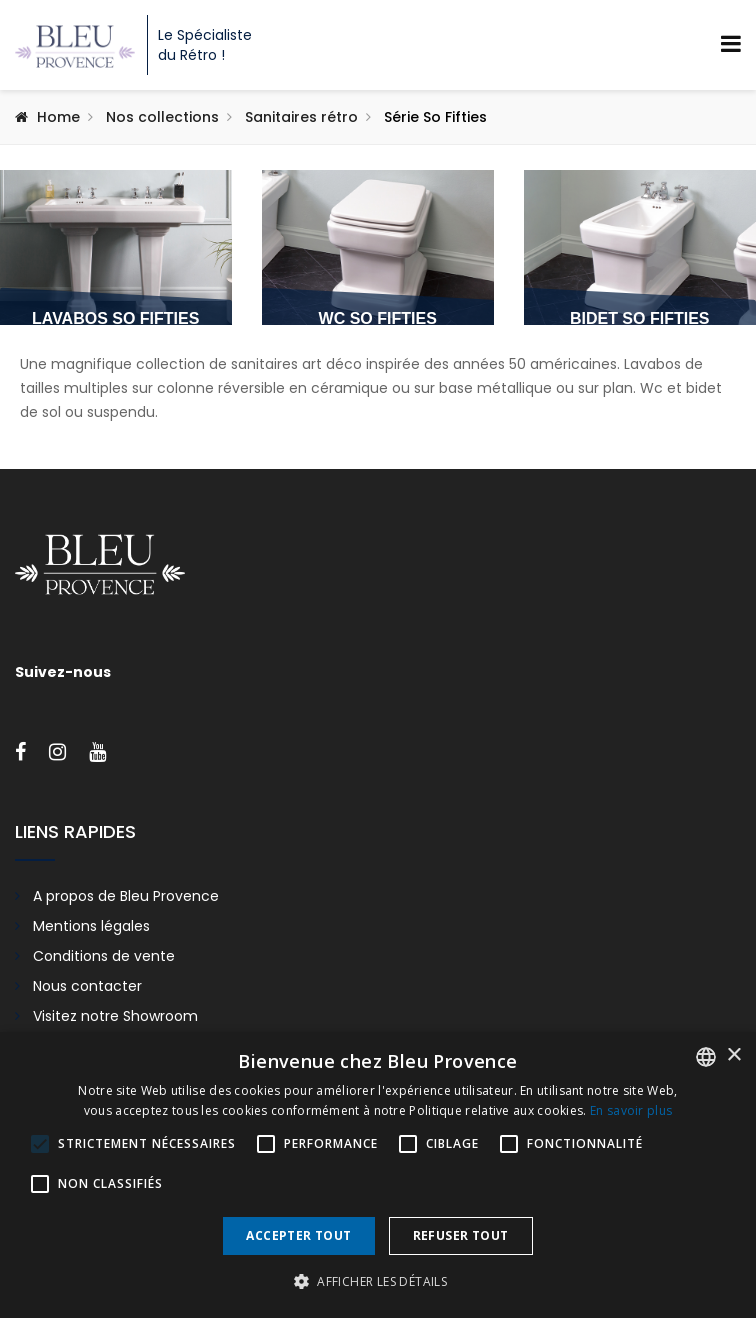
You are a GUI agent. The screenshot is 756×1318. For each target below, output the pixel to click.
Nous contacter (87, 986)
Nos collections (162, 117)
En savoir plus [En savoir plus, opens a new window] (631, 1110)
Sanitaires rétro (301, 117)
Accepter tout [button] (298, 1235)
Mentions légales (91, 926)
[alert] (378, 1175)
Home (58, 117)
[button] (378, 1282)
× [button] (733, 1055)
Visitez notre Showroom (115, 1016)
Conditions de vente (104, 956)
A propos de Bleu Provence (126, 896)
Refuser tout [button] (461, 1235)
